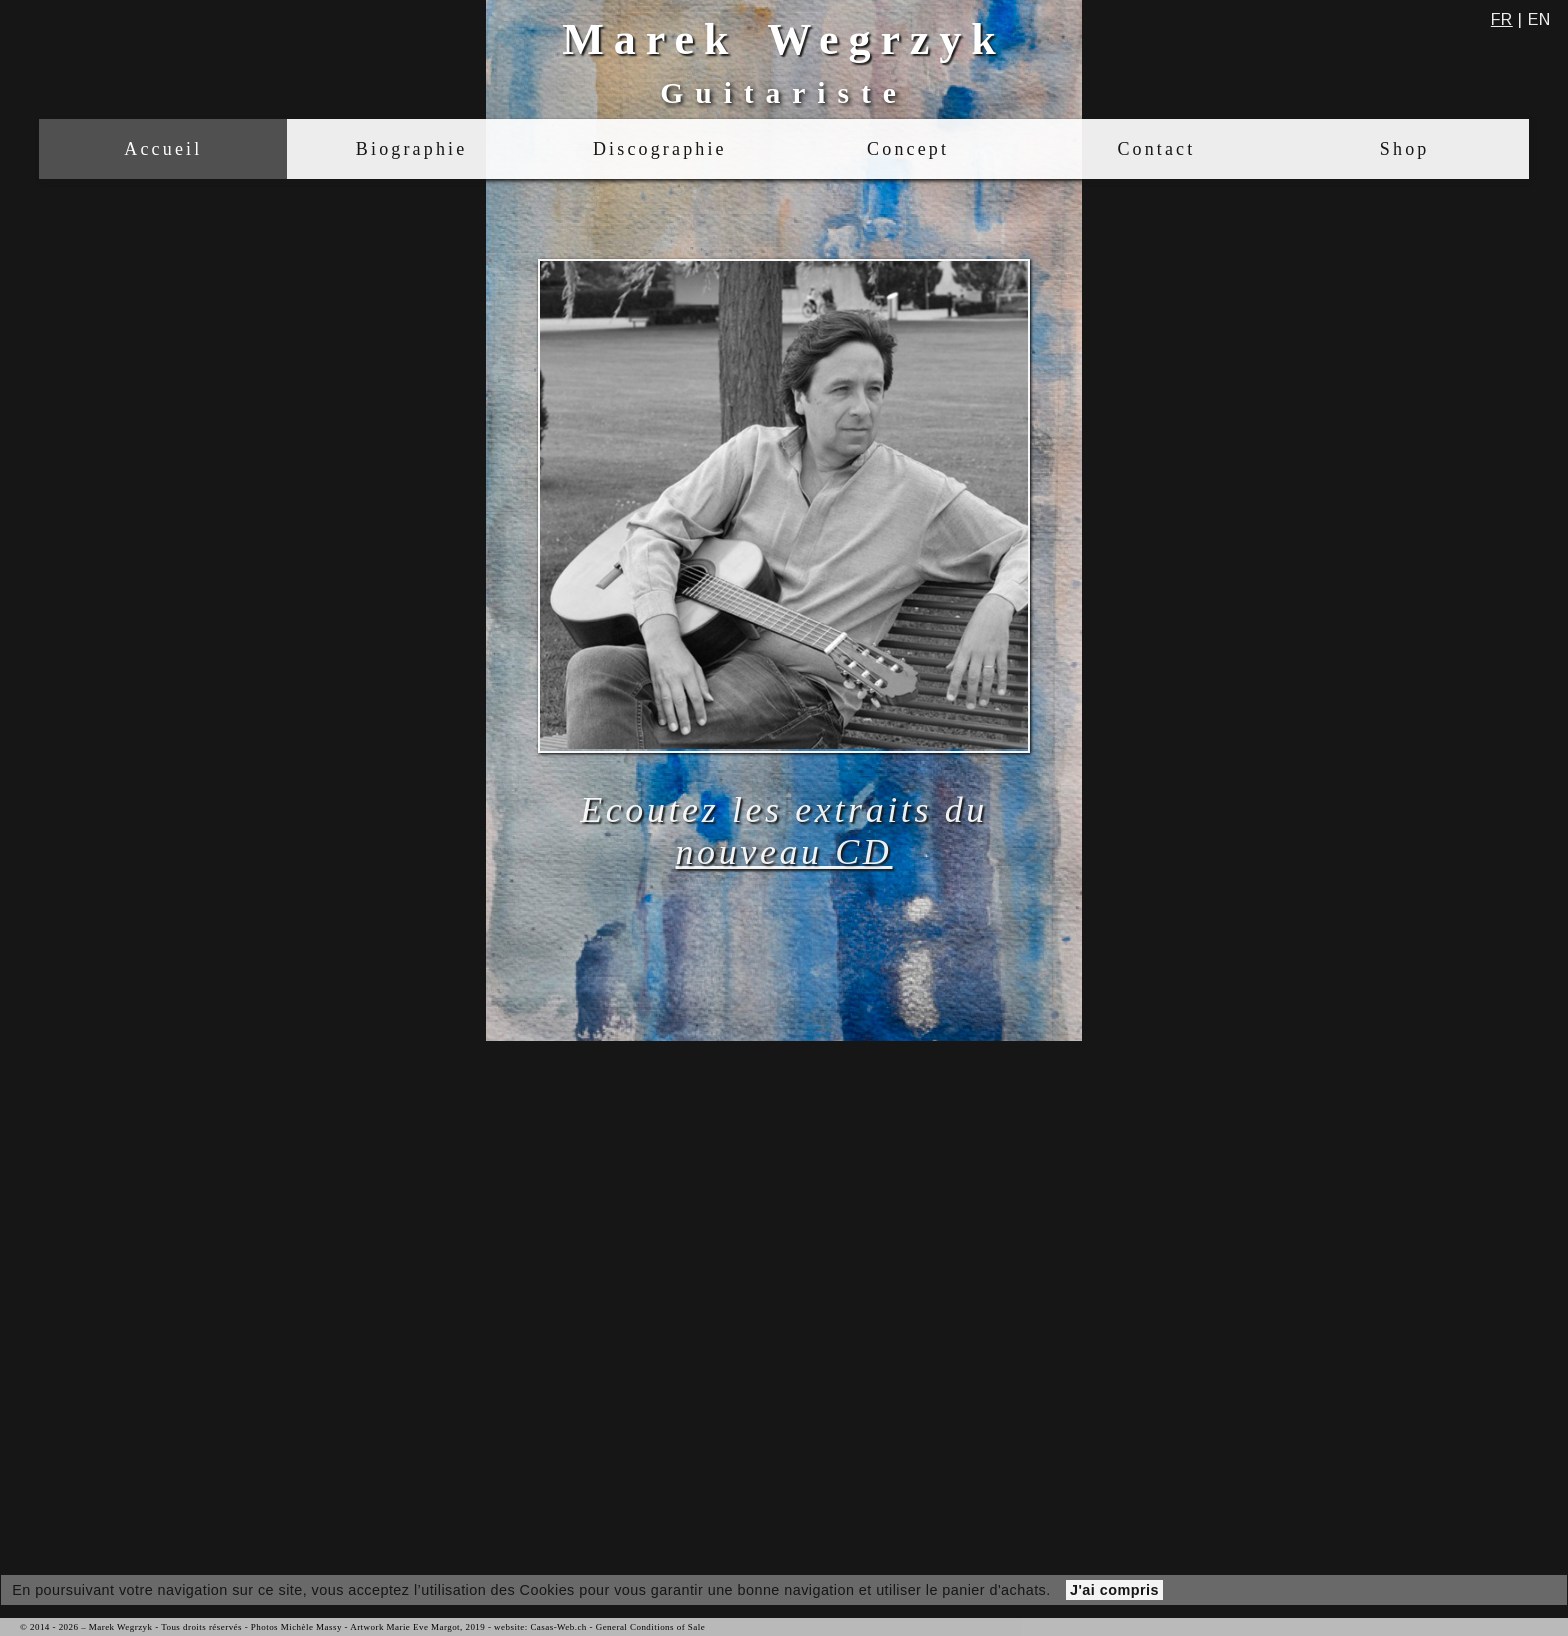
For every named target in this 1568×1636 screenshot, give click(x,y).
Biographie (411, 149)
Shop (1405, 149)
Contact (1156, 149)
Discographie (660, 149)
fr (1502, 19)
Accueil (163, 149)
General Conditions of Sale (650, 1627)
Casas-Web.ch (558, 1627)
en (1539, 19)
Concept (908, 149)
